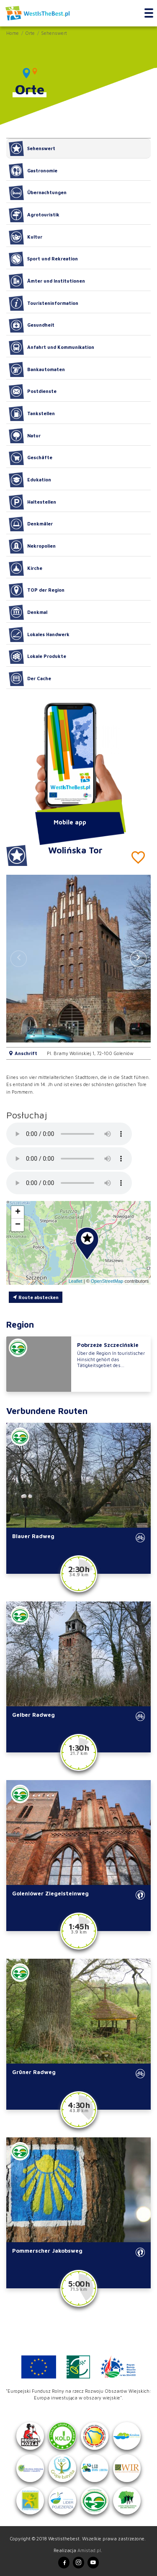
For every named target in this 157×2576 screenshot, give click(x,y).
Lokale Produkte (37, 656)
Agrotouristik (34, 214)
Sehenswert (54, 33)
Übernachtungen (38, 192)
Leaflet (75, 1281)
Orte (30, 33)
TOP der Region (36, 590)
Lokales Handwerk (39, 634)
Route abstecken (36, 1297)
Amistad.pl (89, 2550)
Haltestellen (32, 501)
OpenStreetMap (107, 1281)
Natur (25, 435)
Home (12, 33)
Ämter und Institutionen (47, 281)
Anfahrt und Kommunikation (51, 347)
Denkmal (28, 612)
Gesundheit (31, 325)
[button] (138, 959)
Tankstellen (32, 413)
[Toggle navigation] (149, 13)
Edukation (30, 479)
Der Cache (30, 678)
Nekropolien (32, 546)
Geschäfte (30, 457)
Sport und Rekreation (43, 259)
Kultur (25, 236)
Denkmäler (31, 524)
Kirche (25, 568)
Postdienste (33, 391)
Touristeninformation (43, 303)
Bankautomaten (37, 369)
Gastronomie (33, 170)
